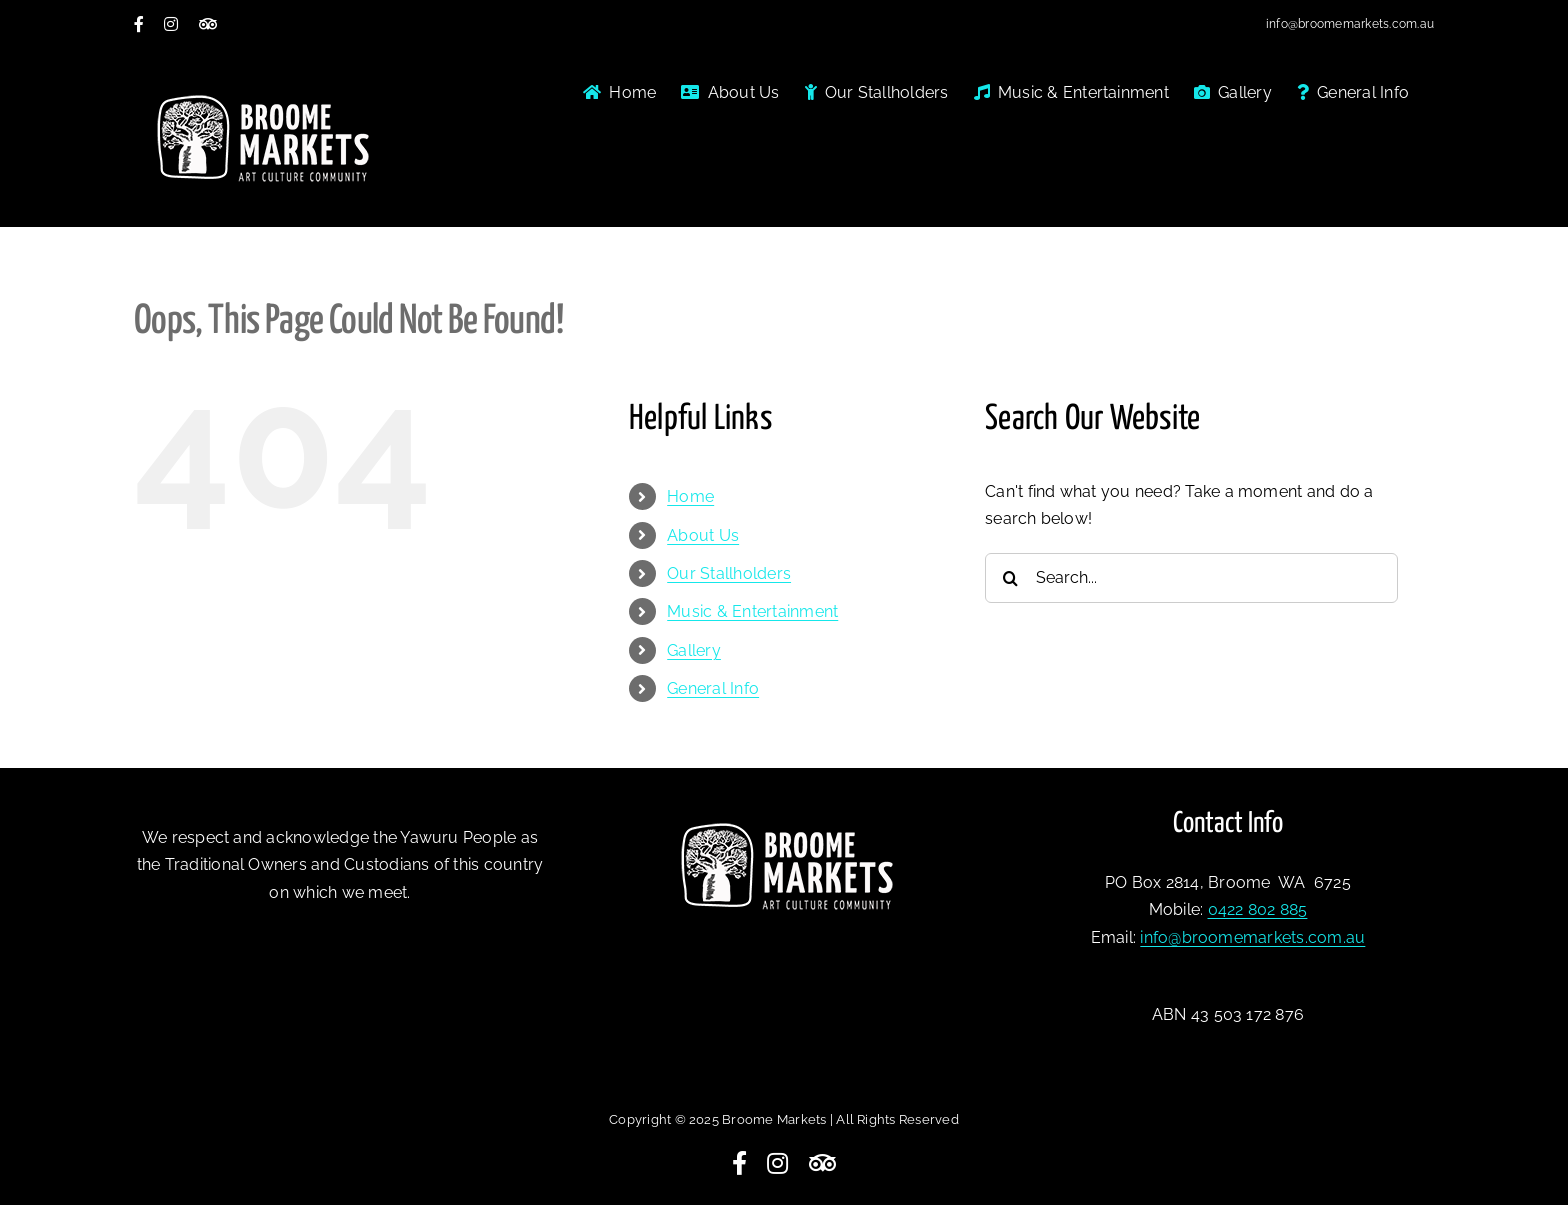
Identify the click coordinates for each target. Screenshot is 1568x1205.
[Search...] (1191, 578)
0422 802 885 (1258, 909)
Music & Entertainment (752, 611)
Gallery (694, 650)
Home (690, 496)
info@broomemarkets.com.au (1350, 24)
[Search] (1010, 578)
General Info (713, 688)
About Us (703, 535)
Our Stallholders (729, 573)
